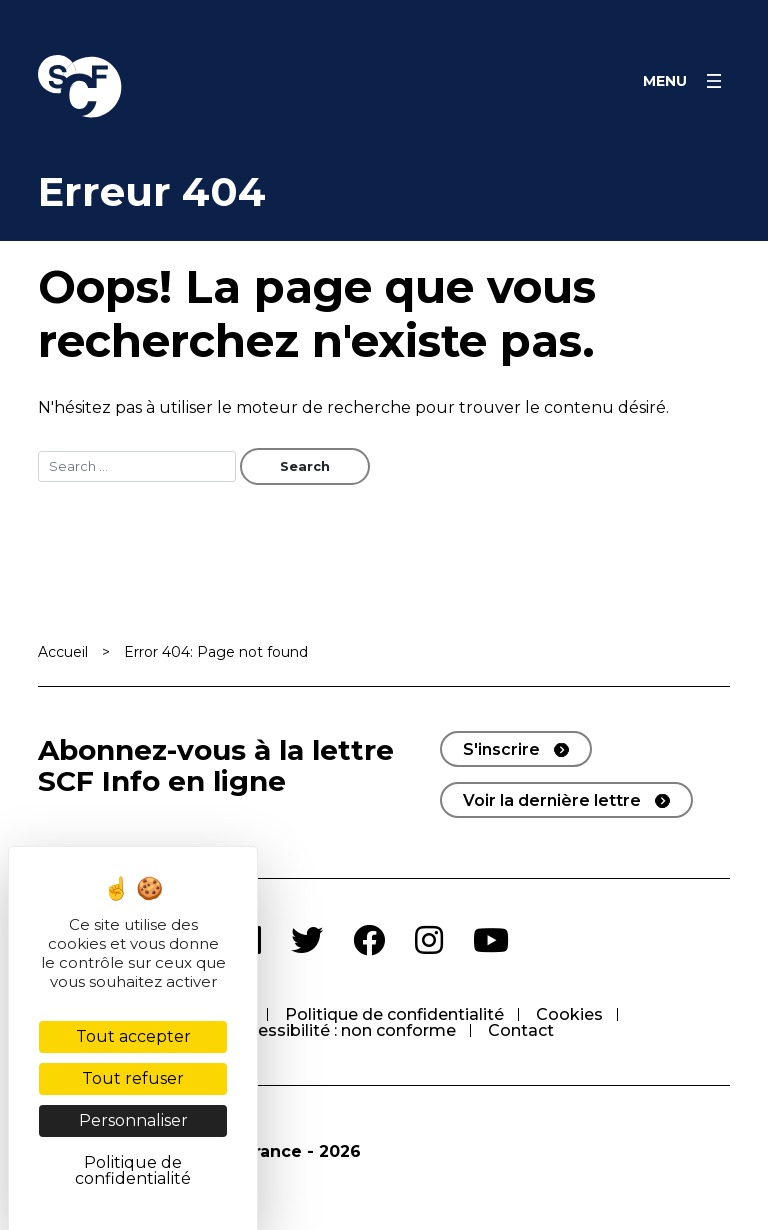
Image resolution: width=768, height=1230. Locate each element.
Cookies (569, 1014)
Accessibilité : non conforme (342, 1030)
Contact (521, 1030)
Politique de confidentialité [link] (133, 1170)
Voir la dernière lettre (552, 800)
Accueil (63, 652)
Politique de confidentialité (394, 1014)
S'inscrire (501, 749)
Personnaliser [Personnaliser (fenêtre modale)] (133, 1120)
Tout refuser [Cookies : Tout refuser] (133, 1078)
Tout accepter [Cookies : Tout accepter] (133, 1036)
